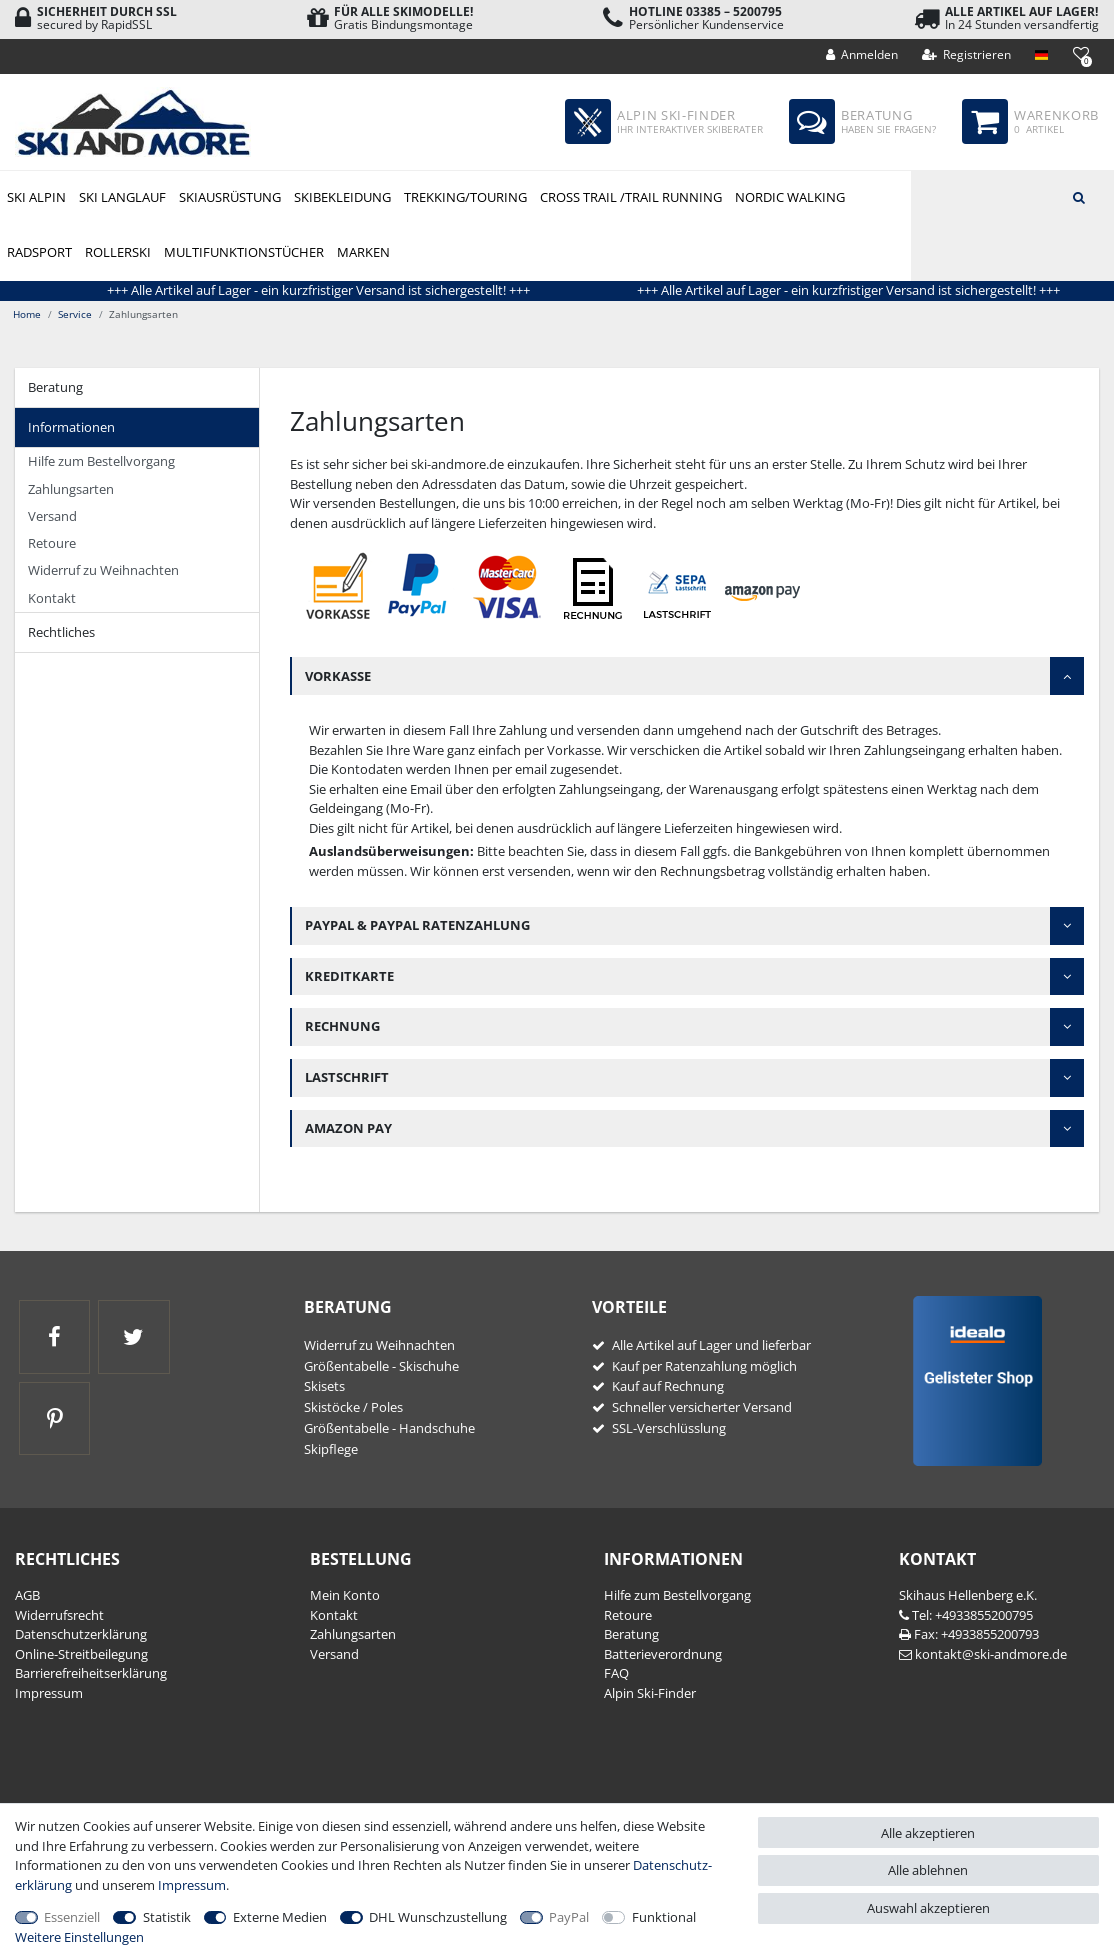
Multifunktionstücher (244, 252)
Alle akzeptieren (928, 1833)
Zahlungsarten (71, 489)
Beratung (55, 387)
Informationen (71, 427)
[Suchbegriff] (1012, 196)
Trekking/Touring (465, 197)
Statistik (167, 1917)
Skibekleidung (342, 197)
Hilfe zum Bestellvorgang (101, 461)
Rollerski (118, 252)
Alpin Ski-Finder (650, 1693)
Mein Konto (345, 1595)
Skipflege (331, 1449)
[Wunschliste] (1080, 53)
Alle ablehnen (928, 1870)
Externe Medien (280, 1917)
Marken (363, 252)
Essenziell (72, 1917)
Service (75, 314)
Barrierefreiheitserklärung (91, 1673)
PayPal (569, 1917)
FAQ (616, 1673)
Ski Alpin (36, 197)
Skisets (324, 1386)
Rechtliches (61, 632)
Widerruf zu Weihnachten (103, 570)
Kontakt (52, 598)
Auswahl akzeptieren (928, 1908)
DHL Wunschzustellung (438, 1917)
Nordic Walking (790, 197)
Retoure (52, 543)
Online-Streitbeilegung (81, 1654)
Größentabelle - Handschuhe (389, 1428)
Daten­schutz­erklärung (81, 1634)
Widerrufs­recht (59, 1615)
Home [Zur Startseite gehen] (27, 314)
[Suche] (1079, 196)
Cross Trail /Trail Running (631, 197)
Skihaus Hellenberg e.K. (968, 1595)
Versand (52, 516)
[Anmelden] (862, 55)
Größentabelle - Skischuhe (381, 1366)
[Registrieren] (967, 55)
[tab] (137, 388)
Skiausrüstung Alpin (229, 198)
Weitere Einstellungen (79, 1937)
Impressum (49, 1693)
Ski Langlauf (122, 197)
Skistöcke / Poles (353, 1407)
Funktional (664, 1917)
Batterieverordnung (663, 1654)
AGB (27, 1595)
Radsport (39, 252)
